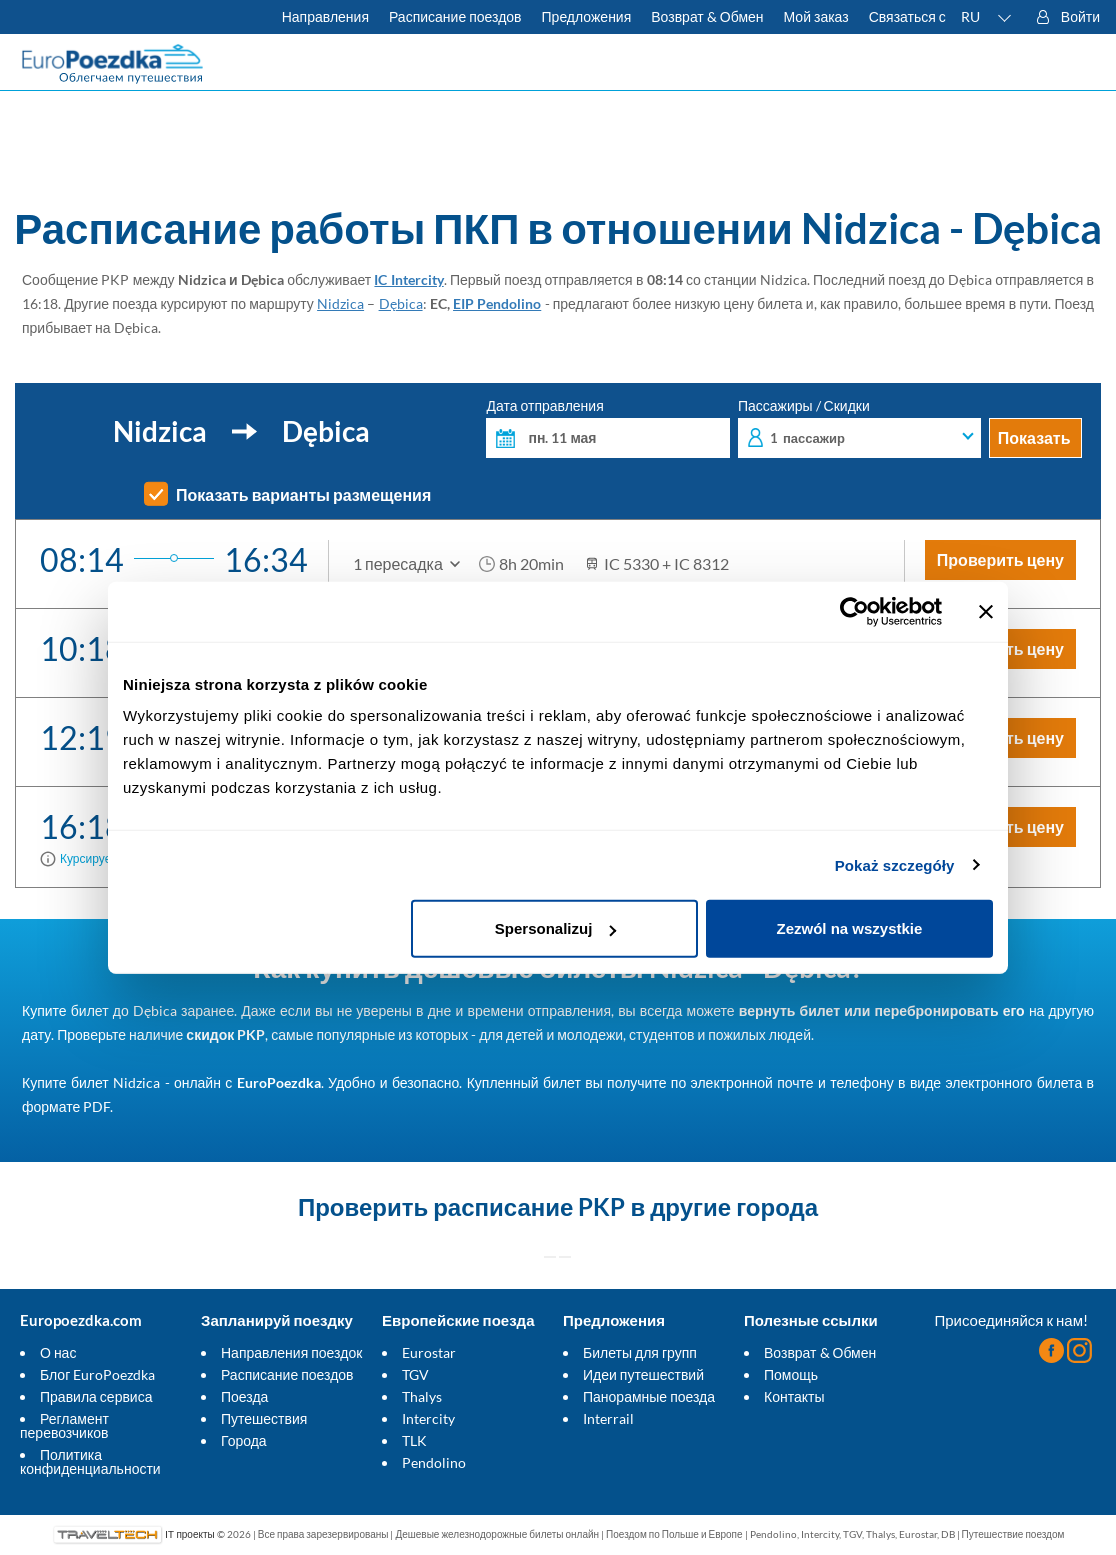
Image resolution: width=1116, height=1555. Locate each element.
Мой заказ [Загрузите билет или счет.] (816, 16)
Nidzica (340, 303)
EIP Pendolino (497, 303)
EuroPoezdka (279, 1082)
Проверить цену (1000, 559)
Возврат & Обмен (820, 1352)
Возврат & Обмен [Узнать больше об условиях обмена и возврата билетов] (707, 16)
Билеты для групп (640, 1352)
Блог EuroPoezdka (97, 1374)
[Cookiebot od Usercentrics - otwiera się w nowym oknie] (854, 611)
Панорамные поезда (649, 1396)
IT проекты (189, 1534)
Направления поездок (291, 1352)
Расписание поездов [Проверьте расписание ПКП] (455, 16)
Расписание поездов (287, 1374)
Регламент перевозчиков (64, 1425)
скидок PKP (225, 1034)
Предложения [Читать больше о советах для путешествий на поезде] (587, 16)
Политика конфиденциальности (90, 1461)
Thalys (422, 1396)
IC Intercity (408, 279)
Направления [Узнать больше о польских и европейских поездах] (325, 16)
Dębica (401, 303)
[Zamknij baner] (986, 611)
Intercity (428, 1418)
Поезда (244, 1396)
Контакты (794, 1396)
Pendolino (434, 1462)
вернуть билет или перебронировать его (882, 1010)
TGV (415, 1374)
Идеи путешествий (643, 1374)
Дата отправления (607, 428)
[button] (987, 17)
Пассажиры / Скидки (859, 428)
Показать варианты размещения (303, 495)
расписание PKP (529, 1206)
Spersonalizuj (556, 928)
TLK (414, 1440)
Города (244, 1440)
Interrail (608, 1418)
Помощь (791, 1374)
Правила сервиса (96, 1396)
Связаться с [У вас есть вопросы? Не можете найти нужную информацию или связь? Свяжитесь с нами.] (907, 16)
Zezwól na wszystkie (850, 928)
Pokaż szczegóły (895, 864)
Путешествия (264, 1418)
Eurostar (429, 1352)
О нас (58, 1352)
